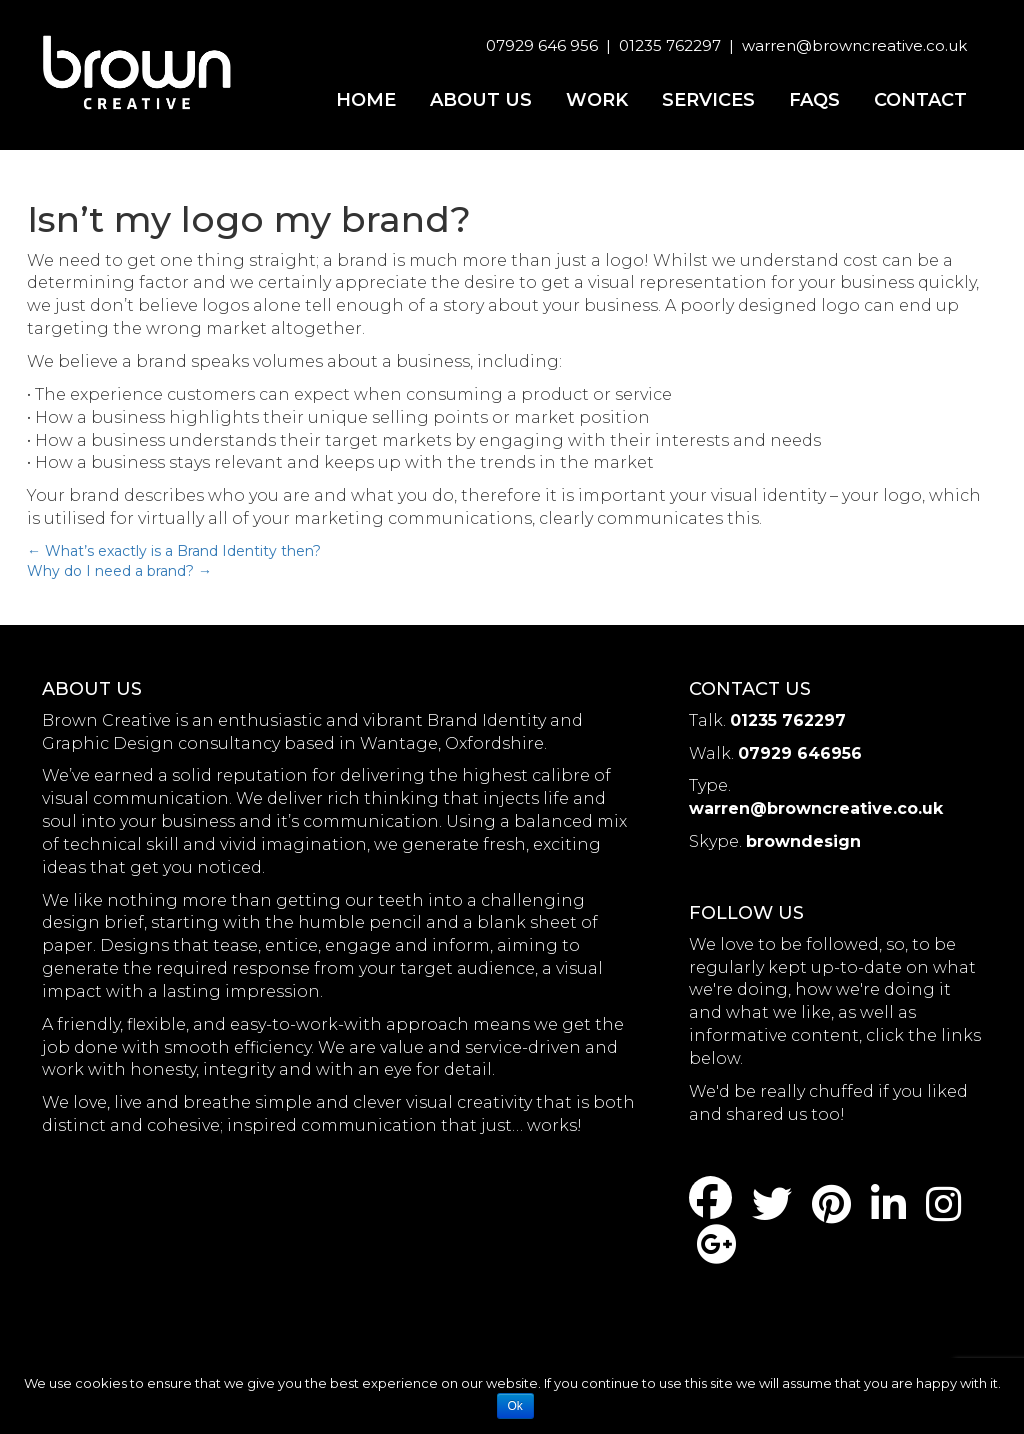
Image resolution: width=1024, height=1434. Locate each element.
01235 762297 (670, 45)
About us (481, 100)
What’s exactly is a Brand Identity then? (174, 551)
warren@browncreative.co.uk (854, 45)
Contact (920, 100)
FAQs (814, 100)
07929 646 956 (542, 45)
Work (597, 100)
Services (708, 100)
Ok (515, 1406)
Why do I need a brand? (119, 571)
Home (366, 100)
